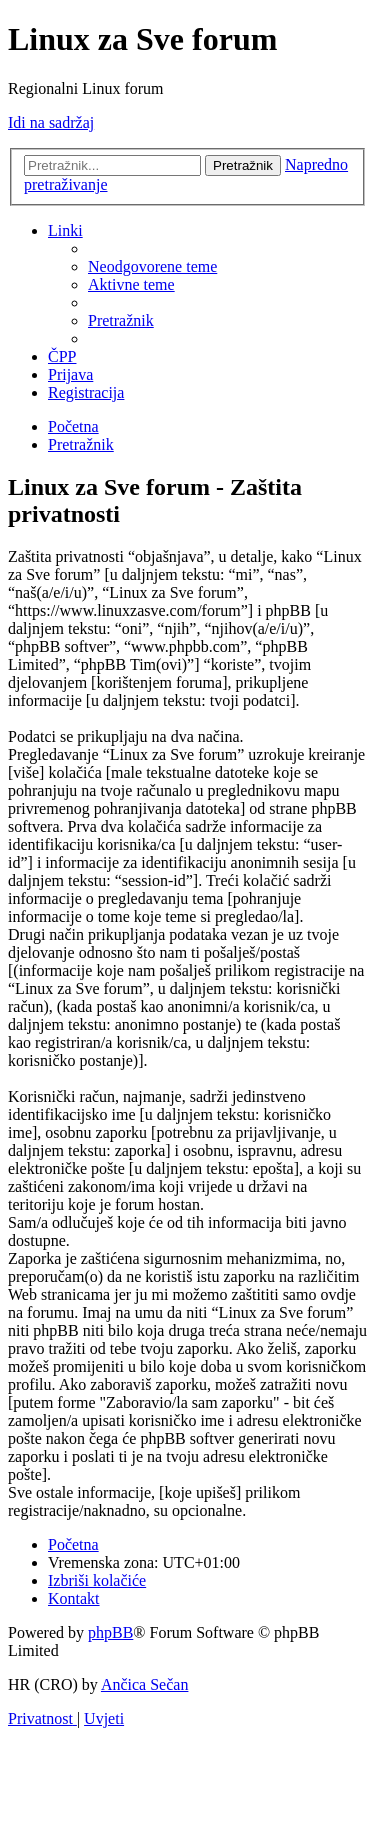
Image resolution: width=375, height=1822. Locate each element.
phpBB (110, 1632)
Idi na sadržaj (51, 122)
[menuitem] (152, 266)
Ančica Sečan (145, 1684)
